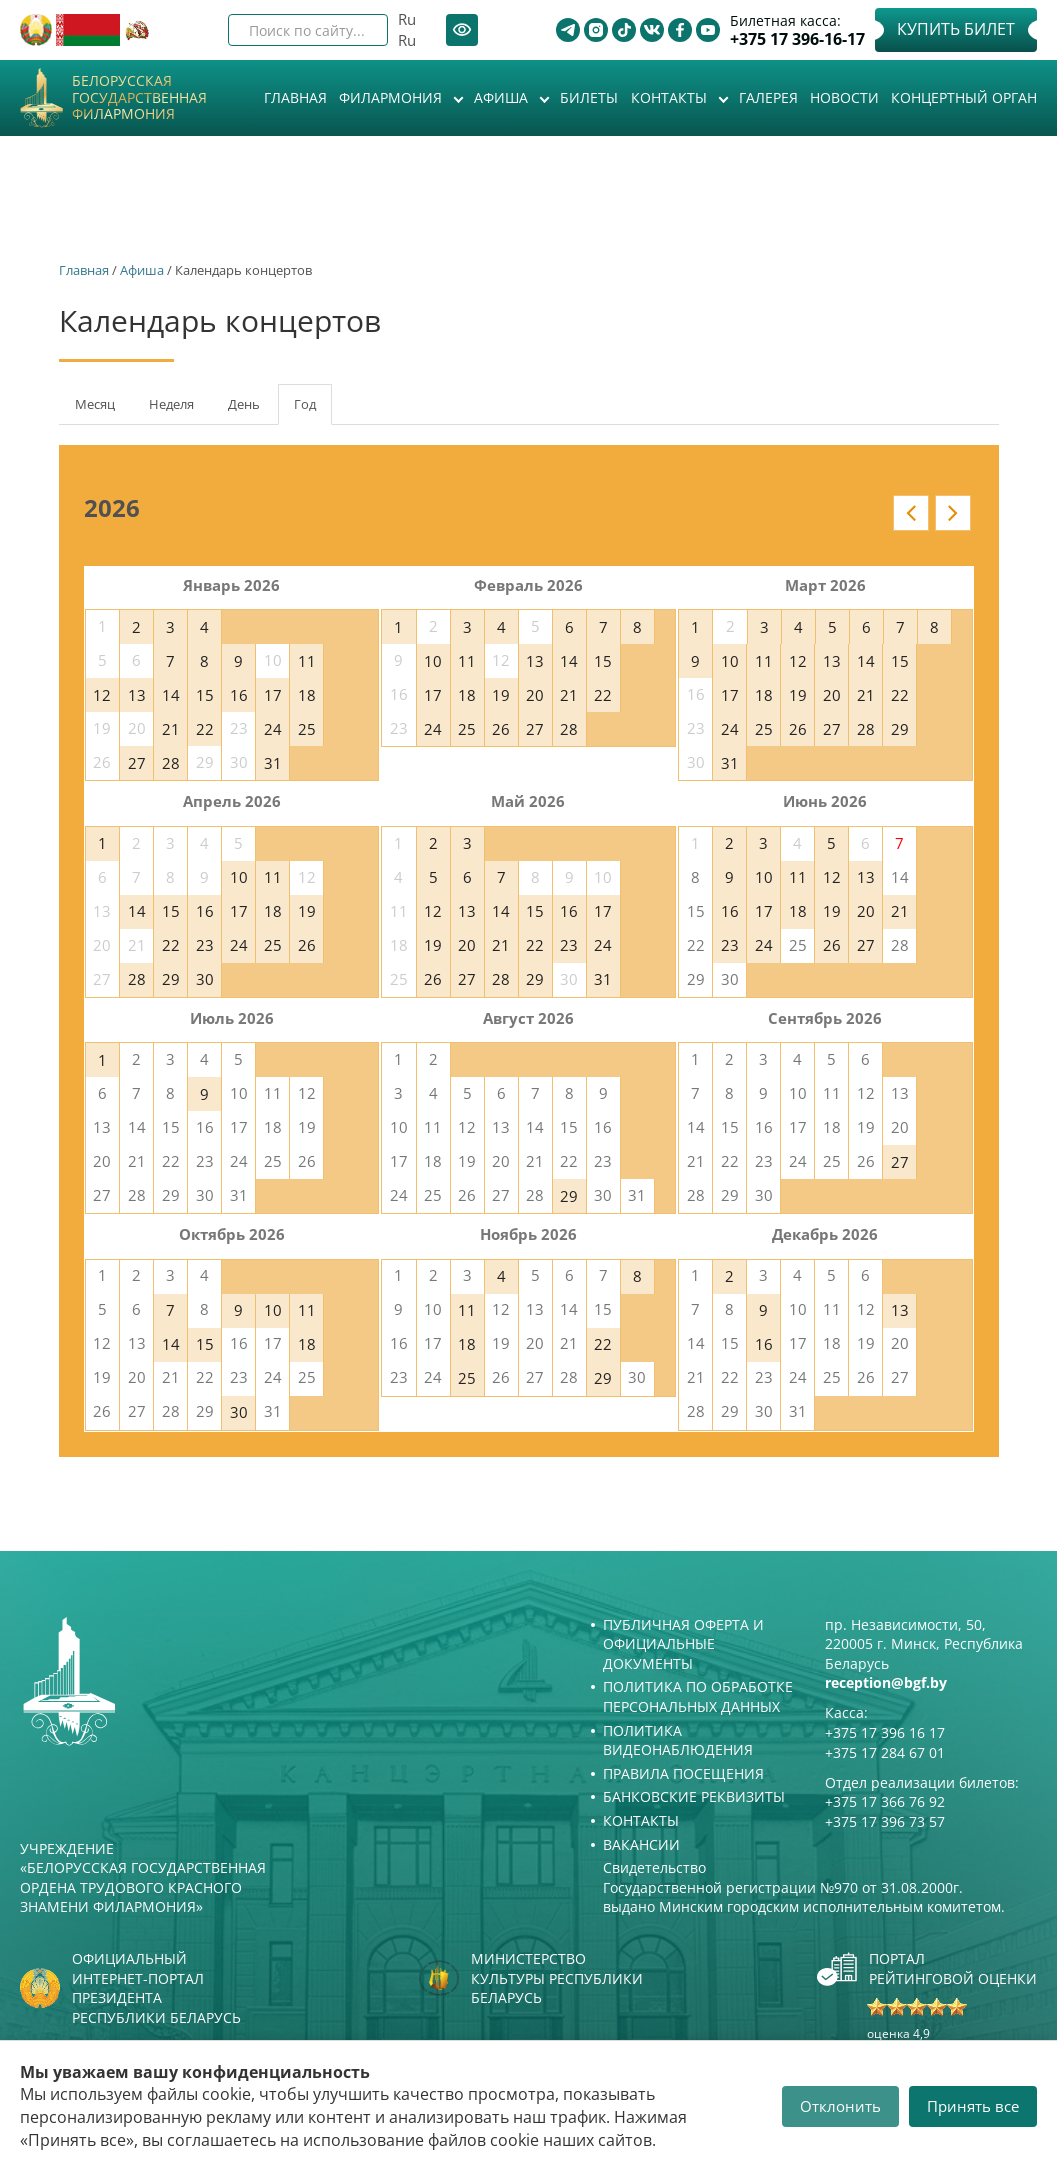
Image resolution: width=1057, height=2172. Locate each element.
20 (535, 695)
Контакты (671, 97)
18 (307, 695)
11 (307, 661)
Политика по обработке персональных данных (698, 1696)
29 (900, 729)
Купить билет (956, 29)
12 (102, 695)
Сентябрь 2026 (825, 1018)
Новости (844, 97)
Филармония (392, 97)
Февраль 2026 (528, 585)
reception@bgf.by (886, 1682)
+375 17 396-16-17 (797, 39)
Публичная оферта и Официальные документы (683, 1644)
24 (273, 729)
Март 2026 (825, 585)
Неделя (171, 404)
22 (205, 729)
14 (171, 695)
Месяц (95, 404)
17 (273, 695)
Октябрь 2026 (232, 1234)
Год (313, 410)
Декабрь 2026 (825, 1234)
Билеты (589, 97)
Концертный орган (964, 97)
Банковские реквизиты (694, 1796)
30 (205, 979)
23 (205, 945)
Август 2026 (528, 1018)
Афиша (503, 97)
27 (137, 763)
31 (273, 763)
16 (239, 695)
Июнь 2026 (825, 801)
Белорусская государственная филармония (139, 98)
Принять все (973, 2106)
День (244, 404)
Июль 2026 (232, 1018)
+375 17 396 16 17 (885, 1732)
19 (501, 695)
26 (501, 729)
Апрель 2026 (232, 801)
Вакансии (641, 1844)
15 (205, 695)
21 (171, 729)
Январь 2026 (231, 585)
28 (171, 763)
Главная (295, 97)
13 (137, 695)
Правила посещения (683, 1773)
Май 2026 (528, 801)
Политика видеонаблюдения (678, 1740)
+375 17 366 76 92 (885, 1801)
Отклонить (840, 2106)
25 (307, 729)
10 (433, 661)
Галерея (768, 97)
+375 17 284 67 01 (885, 1752)
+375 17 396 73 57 (885, 1821)
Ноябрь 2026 (528, 1234)
